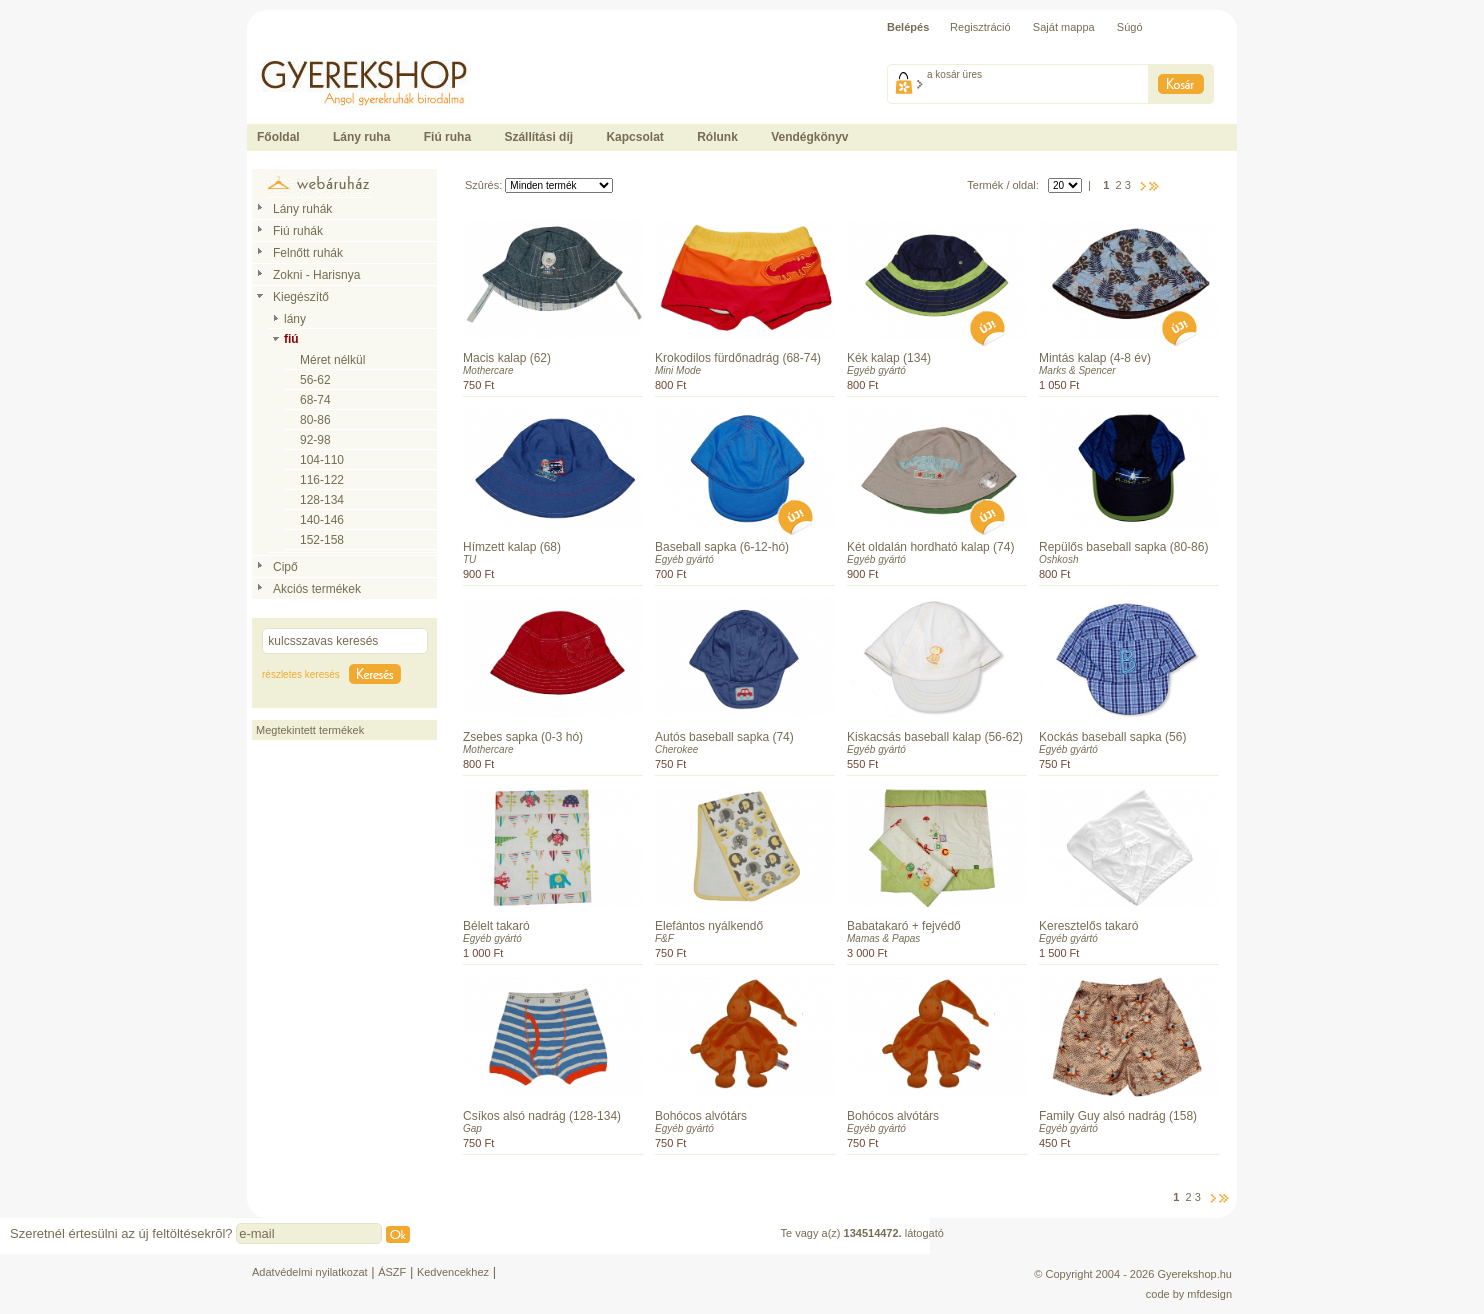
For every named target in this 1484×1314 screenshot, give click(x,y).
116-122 (322, 480)
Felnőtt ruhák (308, 253)
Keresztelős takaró (1088, 926)
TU (469, 559)
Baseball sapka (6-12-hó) (722, 547)
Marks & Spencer (1077, 370)
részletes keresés (301, 674)
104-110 (322, 460)
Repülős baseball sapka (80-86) (1123, 547)
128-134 (322, 500)
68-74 (315, 400)
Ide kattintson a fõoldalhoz (311, 50)
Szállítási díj (538, 137)
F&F (664, 938)
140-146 (322, 520)
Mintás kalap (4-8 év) (1095, 358)
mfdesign (1209, 1294)
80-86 (315, 420)
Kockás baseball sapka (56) (1112, 737)
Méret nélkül (332, 360)
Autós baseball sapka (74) (724, 737)
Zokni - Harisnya (316, 275)
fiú (291, 339)
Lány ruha (361, 137)
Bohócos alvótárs (701, 1116)
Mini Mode (678, 370)
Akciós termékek (317, 589)
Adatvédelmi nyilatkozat (310, 1272)
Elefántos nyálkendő (709, 926)
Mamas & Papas (883, 938)
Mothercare (488, 370)
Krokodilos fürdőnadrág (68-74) (738, 358)
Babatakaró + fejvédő (904, 926)
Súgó (1130, 27)
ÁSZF (392, 1272)
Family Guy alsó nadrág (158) (1118, 1116)
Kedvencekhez (453, 1272)
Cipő (285, 567)
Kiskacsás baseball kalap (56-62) (935, 737)
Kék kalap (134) (889, 358)
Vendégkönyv (809, 137)
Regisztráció (980, 27)
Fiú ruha (447, 137)
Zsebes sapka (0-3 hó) (523, 737)
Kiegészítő (301, 297)
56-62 (315, 380)
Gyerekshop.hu (1194, 1274)
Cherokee (676, 749)
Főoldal (278, 137)
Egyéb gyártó (876, 370)
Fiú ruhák (298, 231)
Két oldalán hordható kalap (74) (930, 547)
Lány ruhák (302, 209)
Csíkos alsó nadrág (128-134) (542, 1116)
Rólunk (717, 137)
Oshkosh (1058, 559)
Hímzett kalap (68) (512, 547)
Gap (472, 1128)
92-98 (315, 440)
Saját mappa (1064, 27)
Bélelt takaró (496, 926)
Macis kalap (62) (507, 358)
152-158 (322, 540)
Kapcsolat (634, 137)
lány (295, 319)
